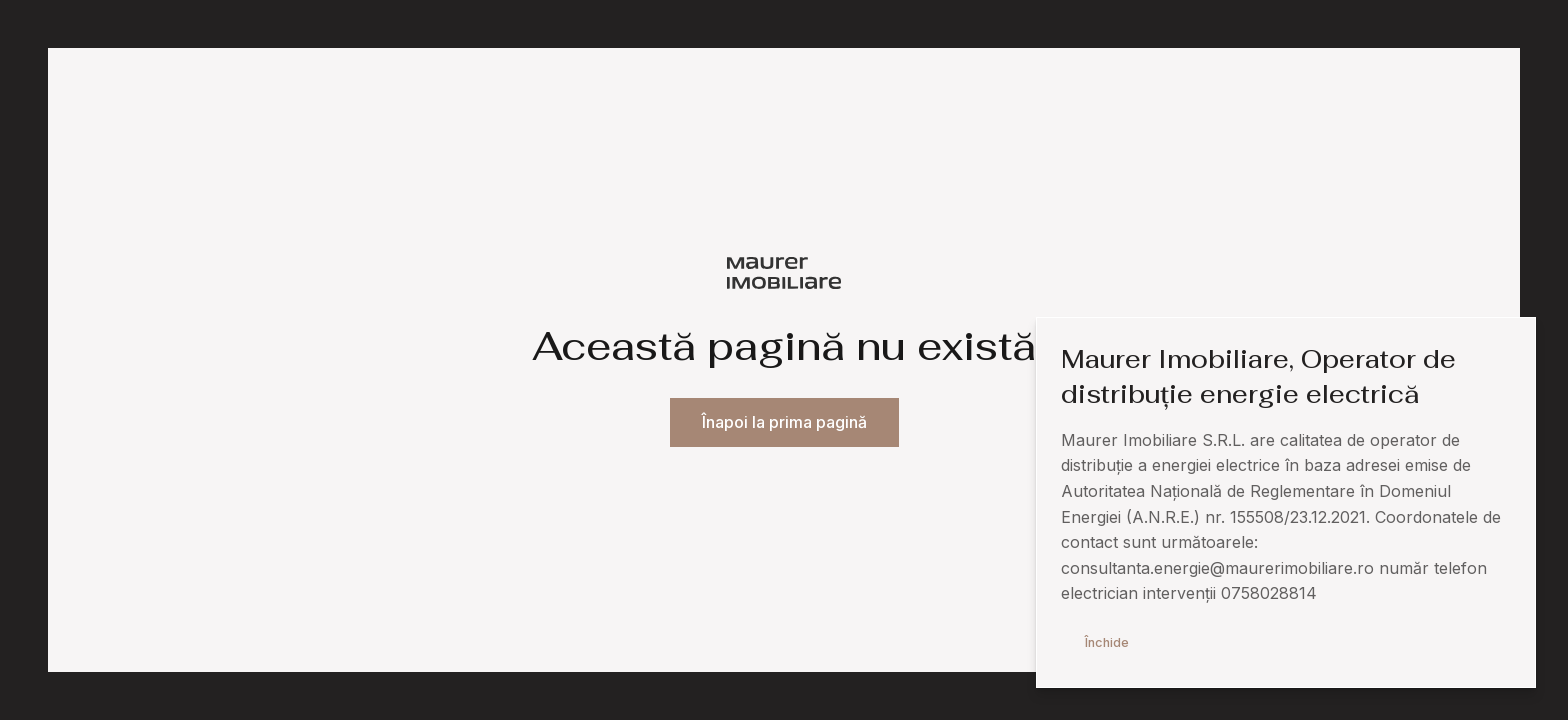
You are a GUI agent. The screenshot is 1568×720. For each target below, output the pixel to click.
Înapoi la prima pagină (784, 422)
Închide (1107, 642)
